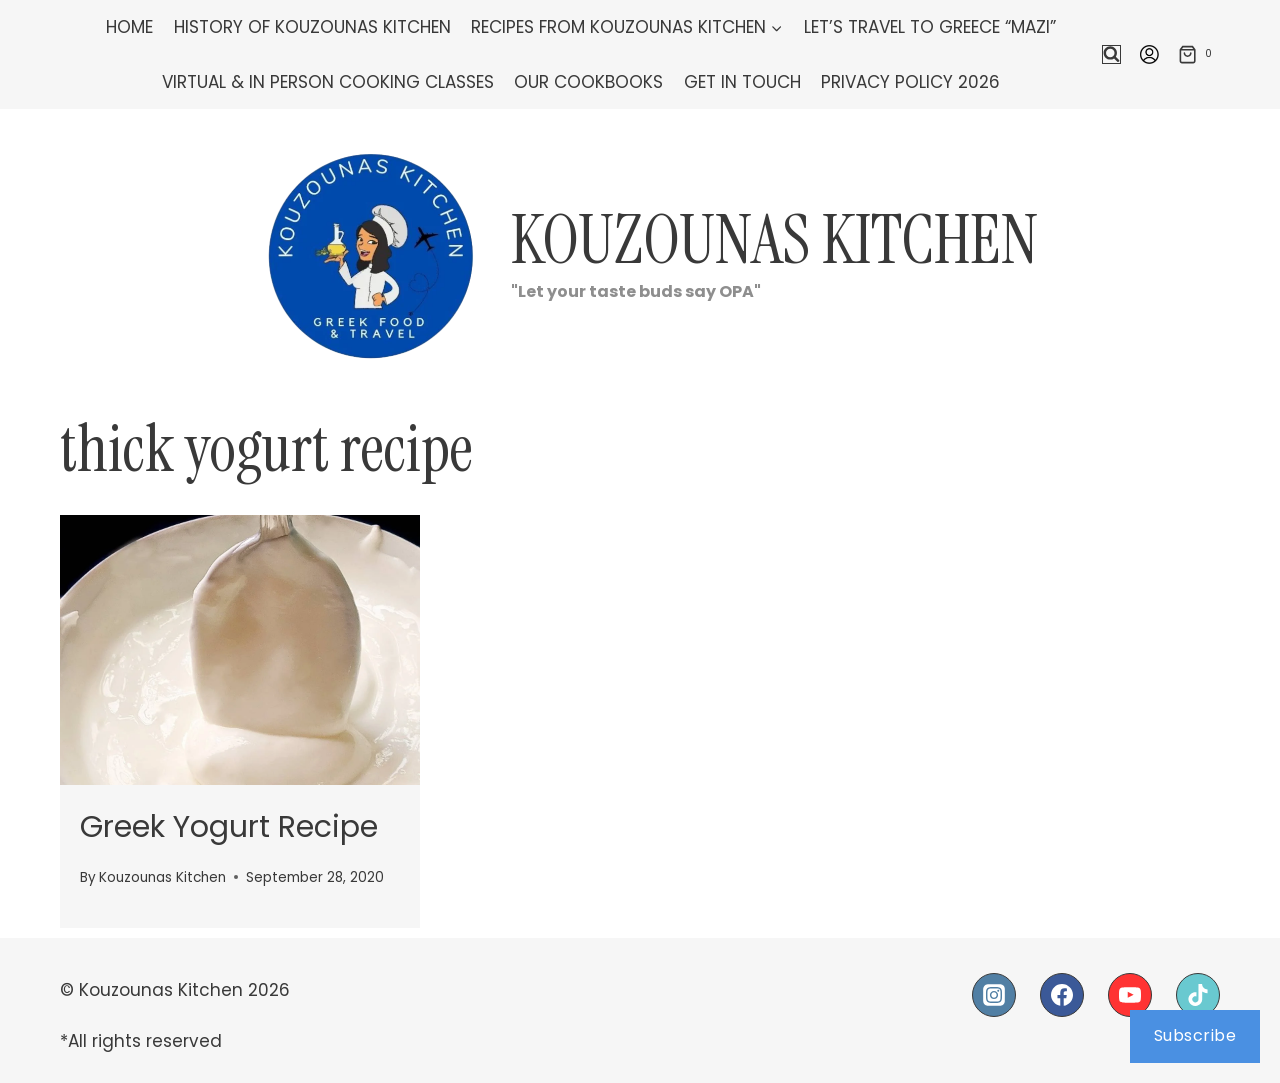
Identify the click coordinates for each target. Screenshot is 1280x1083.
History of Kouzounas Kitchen (312, 27)
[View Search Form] (1111, 54)
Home (129, 27)
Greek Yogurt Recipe (229, 827)
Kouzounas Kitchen (162, 877)
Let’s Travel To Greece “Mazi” (930, 27)
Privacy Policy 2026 (910, 82)
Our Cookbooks (588, 82)
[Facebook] (1062, 995)
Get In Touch (742, 82)
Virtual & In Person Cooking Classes (328, 82)
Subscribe (1195, 1035)
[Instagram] (994, 995)
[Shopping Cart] (1199, 54)
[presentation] (240, 650)
